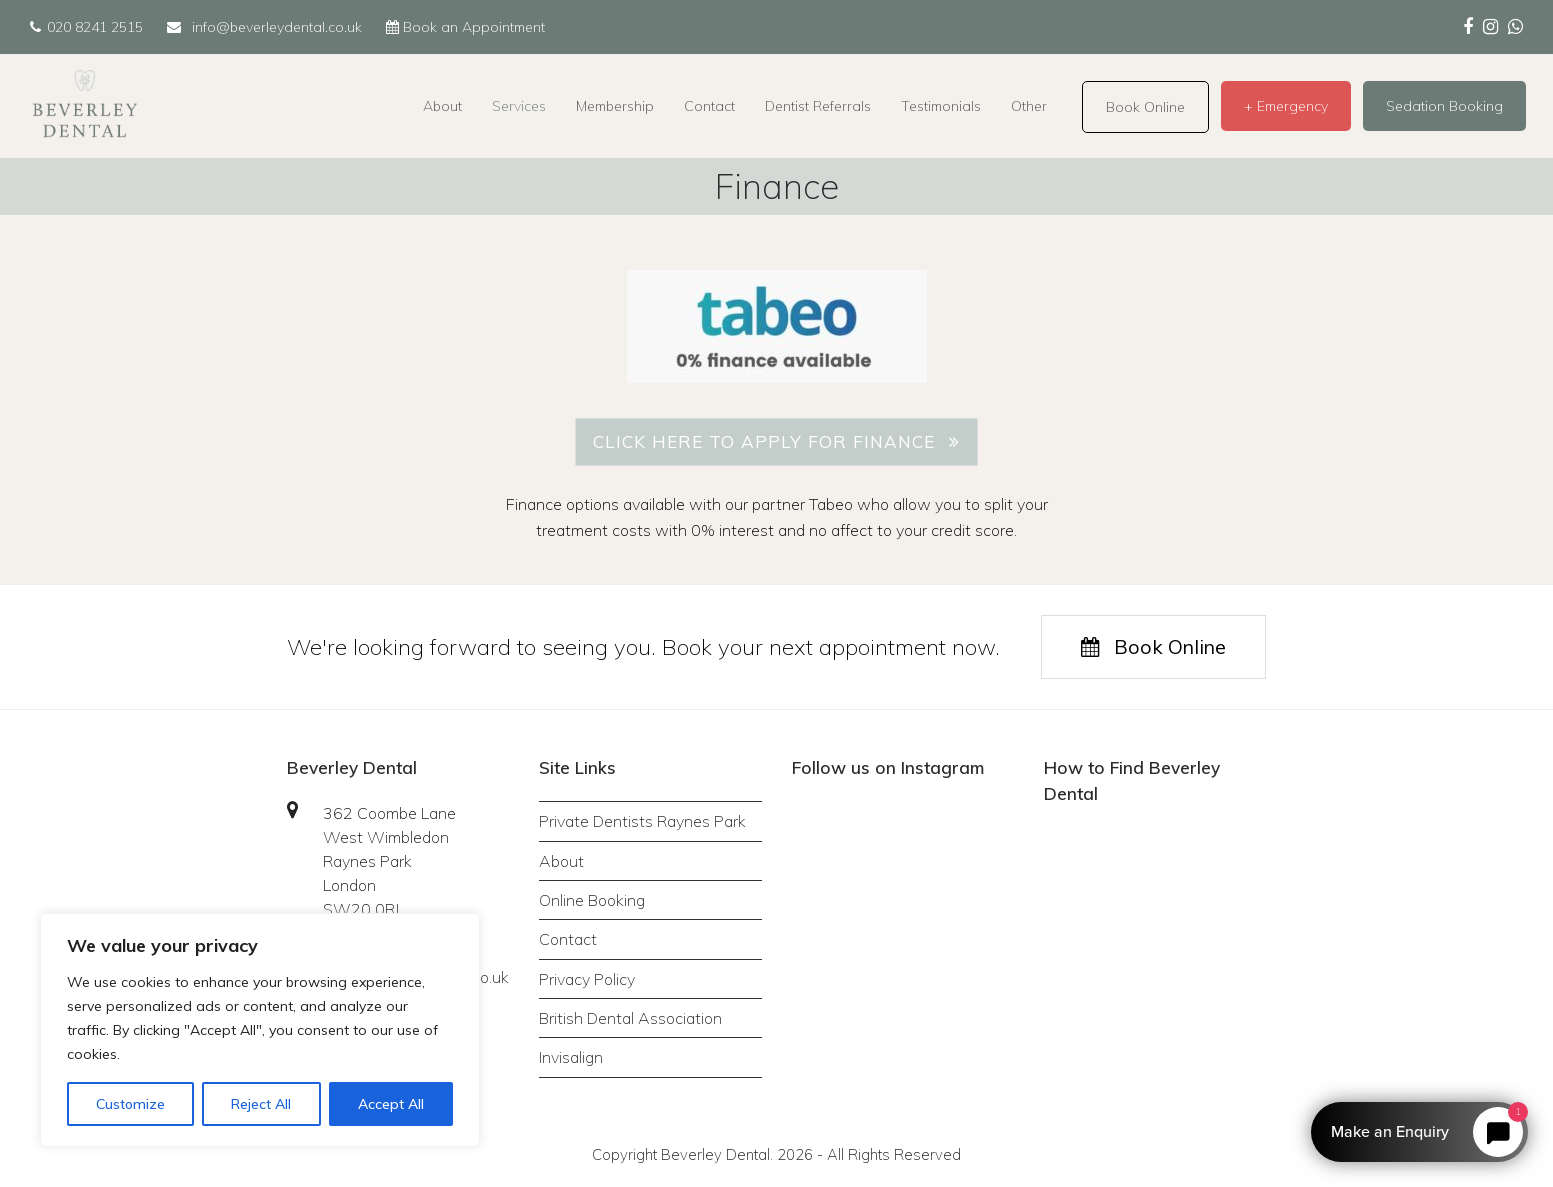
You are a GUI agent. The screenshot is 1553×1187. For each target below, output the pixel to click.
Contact (568, 939)
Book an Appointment (465, 27)
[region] (260, 1030)
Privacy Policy (587, 979)
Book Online (1153, 646)
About (561, 861)
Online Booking (592, 900)
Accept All (391, 1104)
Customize (130, 1104)
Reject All (261, 1104)
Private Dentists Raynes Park (642, 821)
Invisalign (571, 1057)
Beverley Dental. (717, 1154)
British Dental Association (630, 1018)
